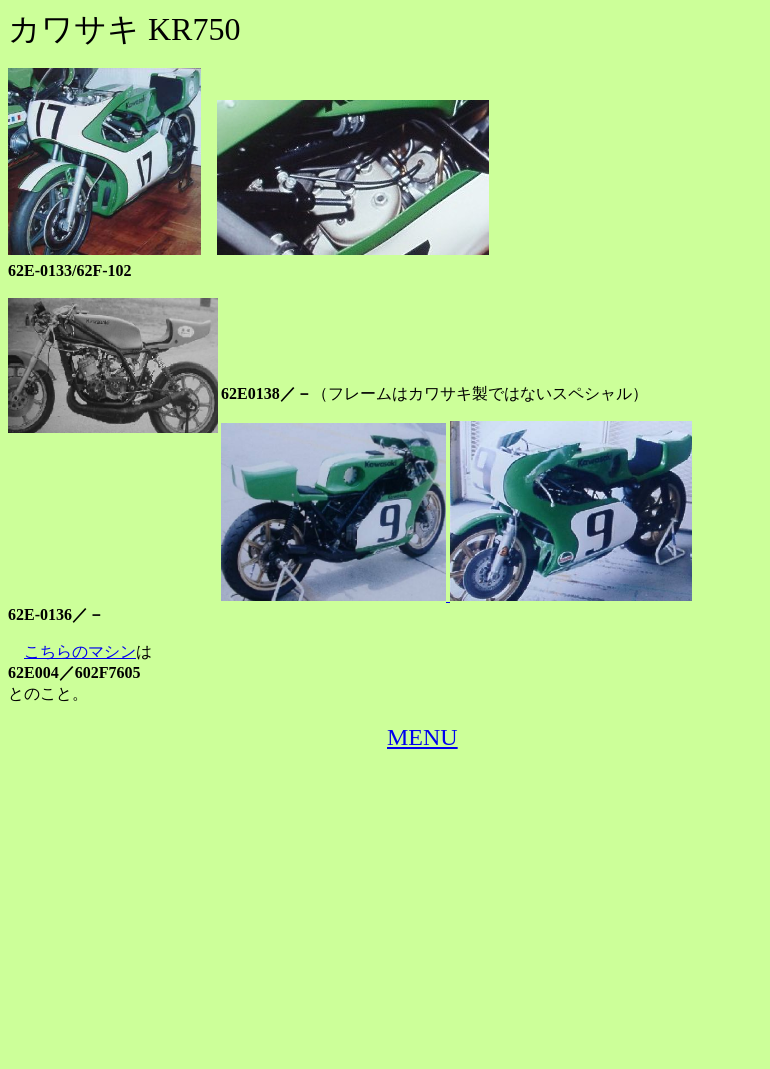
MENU (422, 737)
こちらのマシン (80, 651)
